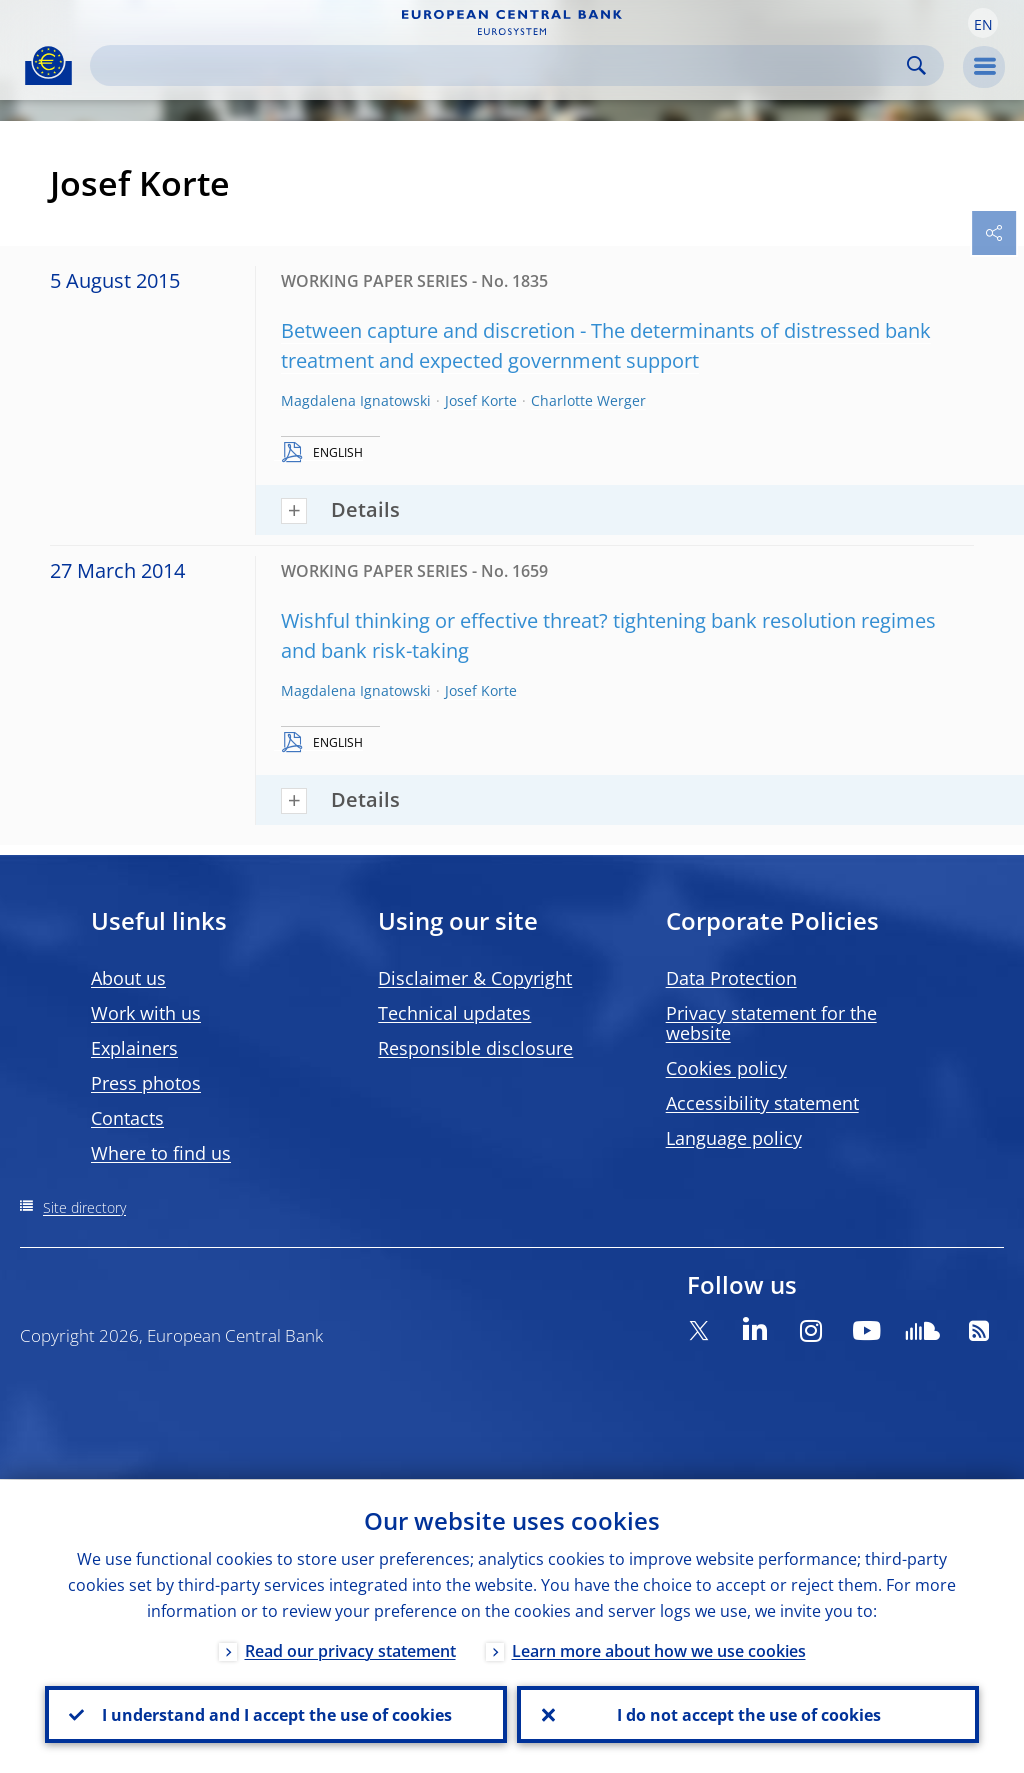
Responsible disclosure (475, 1048)
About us (128, 978)
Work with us (146, 1013)
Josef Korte (481, 400)
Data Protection (731, 978)
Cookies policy (726, 1068)
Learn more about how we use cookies (659, 1650)
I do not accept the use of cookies (748, 1714)
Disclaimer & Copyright (475, 978)
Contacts (127, 1118)
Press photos (146, 1083)
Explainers (134, 1048)
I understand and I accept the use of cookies (276, 1714)
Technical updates (454, 1013)
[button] (983, 23)
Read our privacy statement (350, 1650)
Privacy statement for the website (771, 1023)
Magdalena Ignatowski (356, 400)
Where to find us (161, 1153)
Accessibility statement (762, 1103)
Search (916, 65)
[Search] (501, 65)
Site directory (84, 1207)
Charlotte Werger (588, 400)
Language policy (734, 1138)
